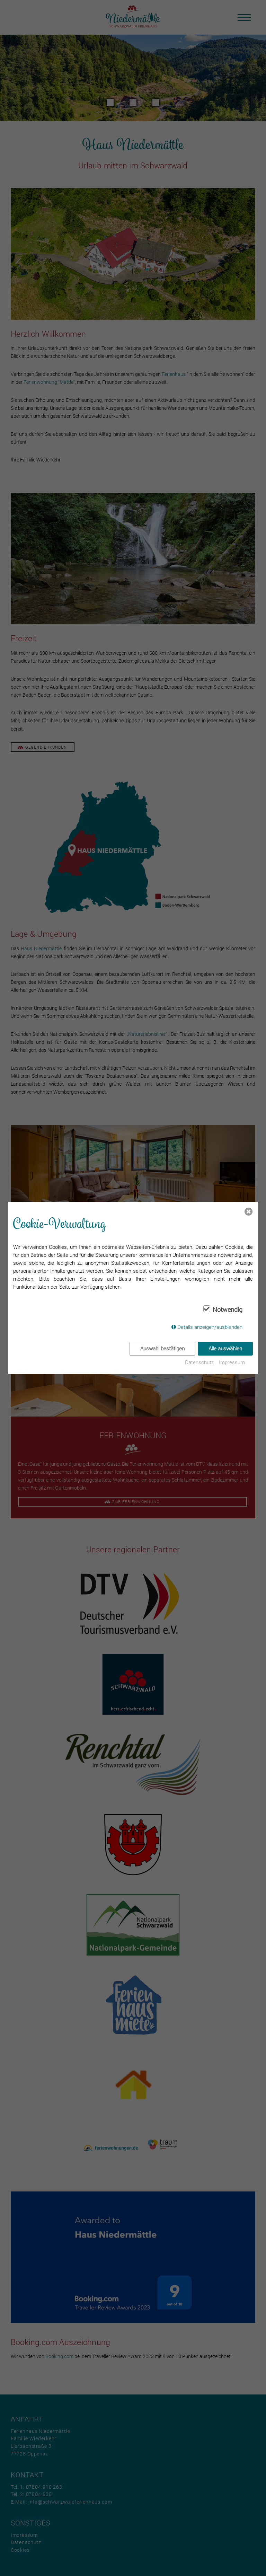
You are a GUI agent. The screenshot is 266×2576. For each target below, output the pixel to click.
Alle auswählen (225, 1348)
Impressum (232, 1361)
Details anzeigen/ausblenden (209, 1327)
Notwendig (227, 1310)
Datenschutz (199, 1361)
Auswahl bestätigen (162, 1348)
